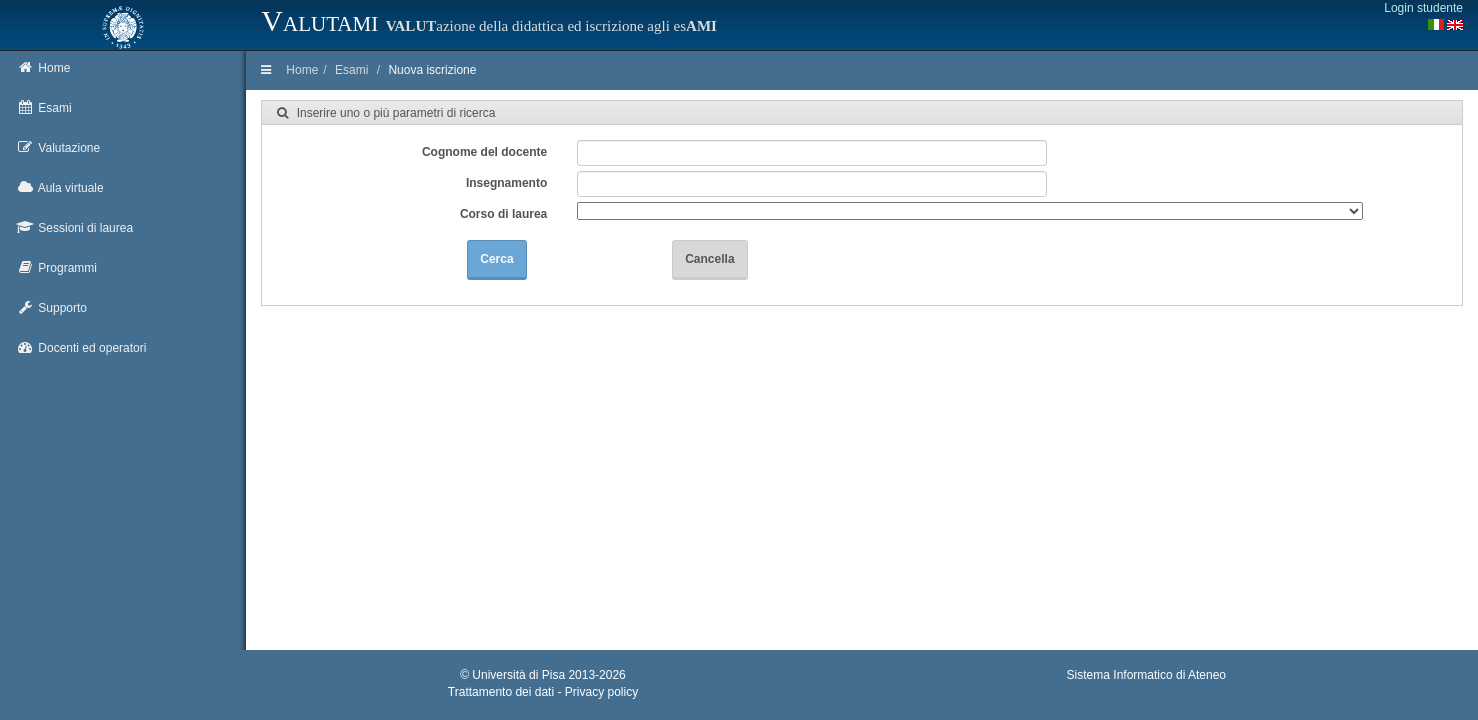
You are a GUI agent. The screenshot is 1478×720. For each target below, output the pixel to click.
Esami (351, 70)
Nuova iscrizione (432, 70)
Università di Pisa (518, 675)
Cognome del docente (484, 152)
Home (302, 70)
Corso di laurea (503, 214)
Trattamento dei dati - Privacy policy (543, 692)
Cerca (496, 259)
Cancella (709, 259)
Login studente (1423, 8)
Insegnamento (506, 183)
